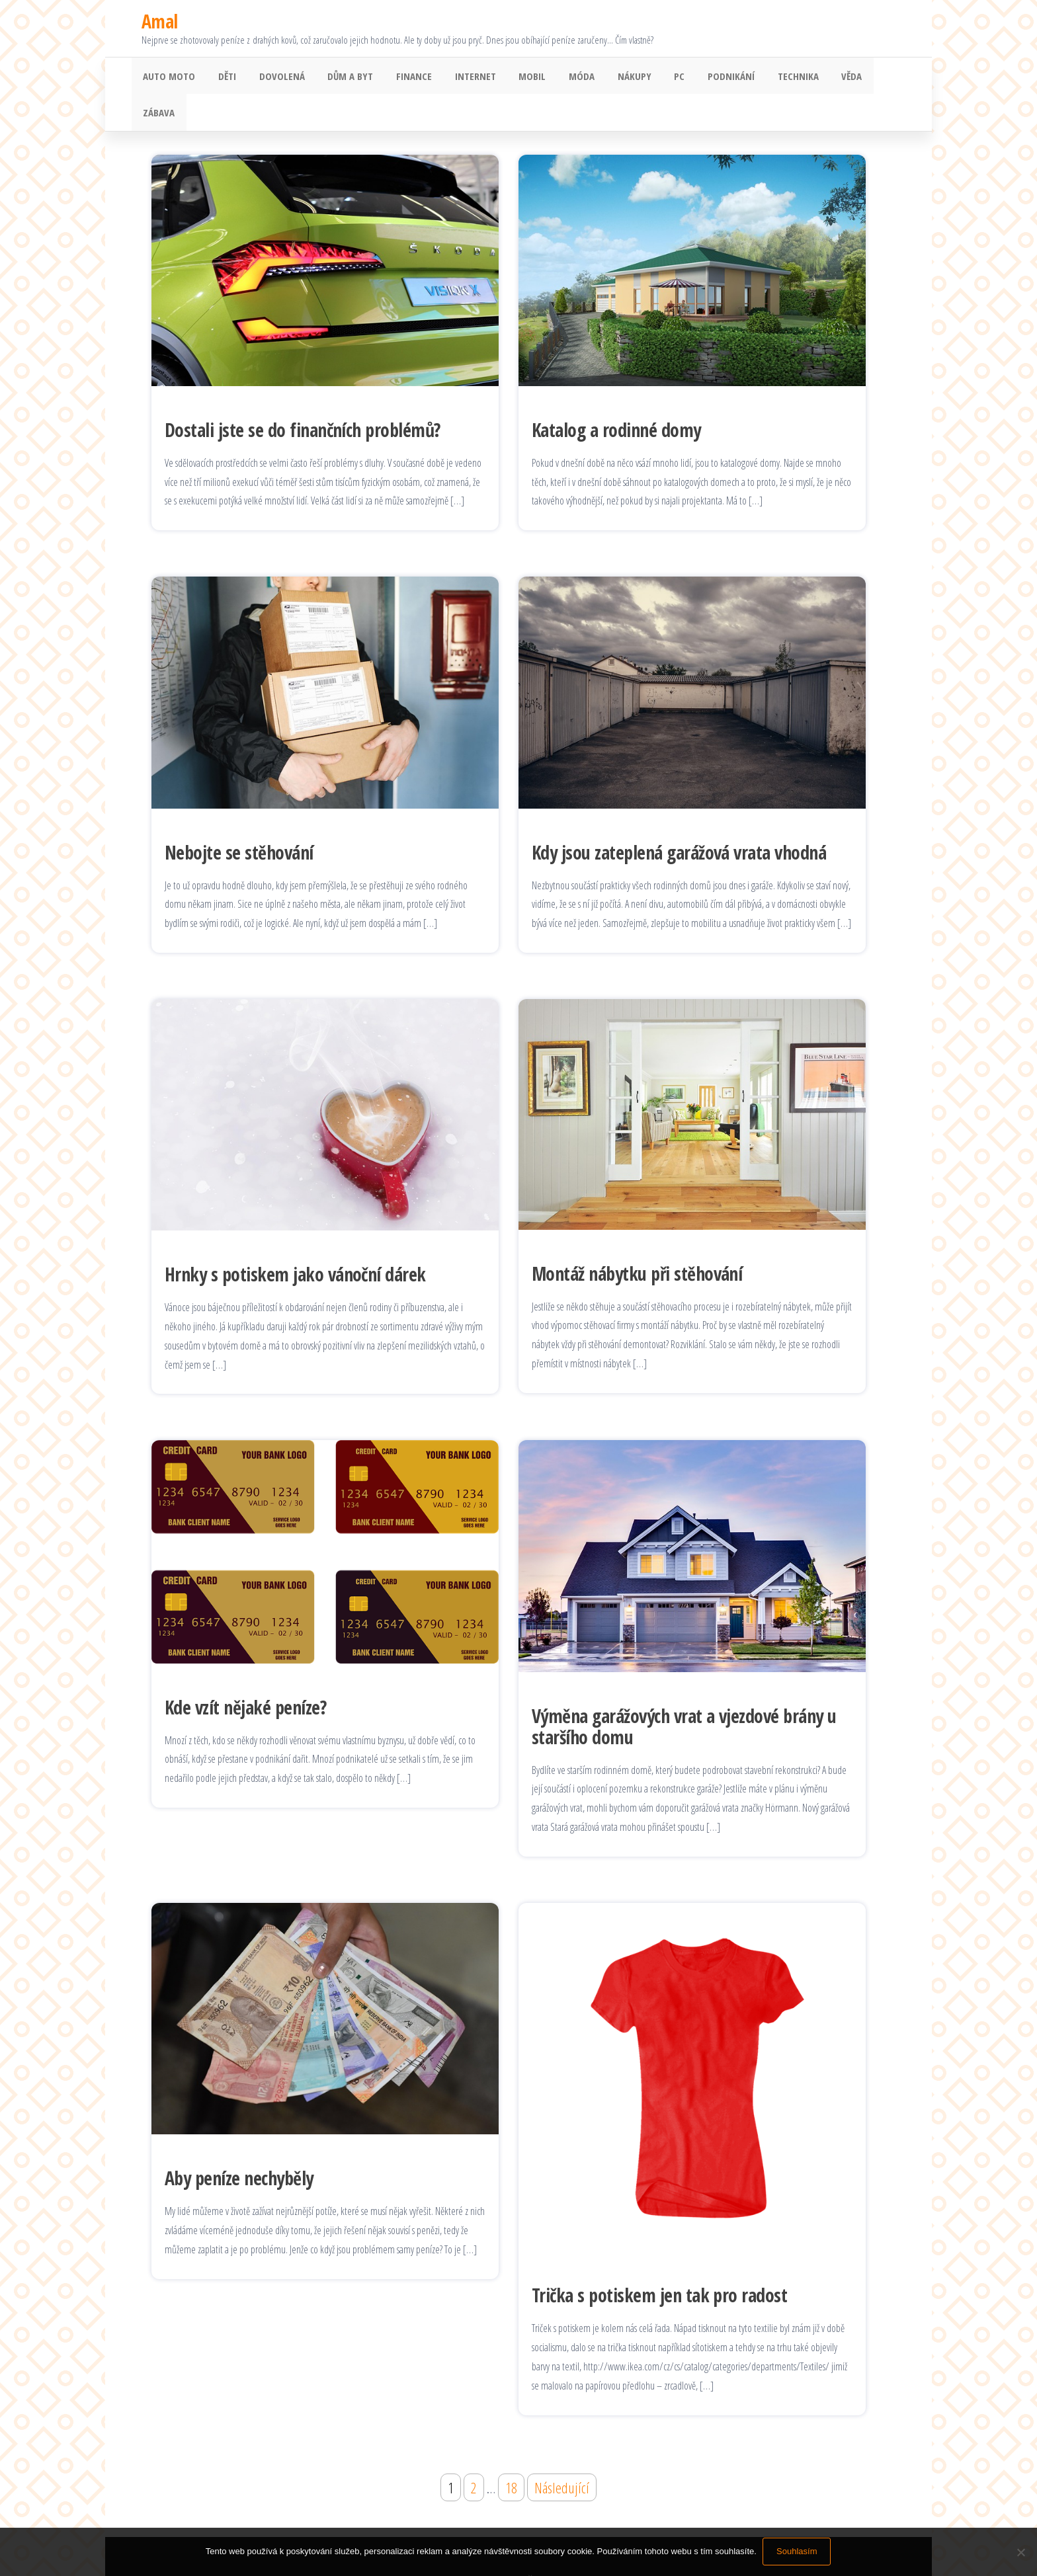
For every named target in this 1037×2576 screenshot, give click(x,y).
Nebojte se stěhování (239, 818)
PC (650, 77)
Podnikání (698, 77)
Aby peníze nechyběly (239, 2144)
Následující (561, 2454)
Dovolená (274, 77)
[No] (1020, 2552)
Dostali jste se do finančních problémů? (302, 396)
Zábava (859, 77)
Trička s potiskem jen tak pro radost (659, 2261)
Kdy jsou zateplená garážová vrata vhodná (679, 818)
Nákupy (608, 77)
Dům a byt (339, 77)
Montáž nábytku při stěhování (637, 1239)
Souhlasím (797, 2552)
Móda (558, 77)
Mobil (512, 77)
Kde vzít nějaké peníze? (245, 1673)
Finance (400, 77)
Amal (160, 21)
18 (511, 2454)
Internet (458, 77)
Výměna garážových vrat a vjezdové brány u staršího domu (684, 1693)
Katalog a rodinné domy (616, 396)
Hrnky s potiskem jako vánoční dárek (295, 1241)
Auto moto (168, 77)
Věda (813, 77)
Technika (762, 77)
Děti (222, 77)
